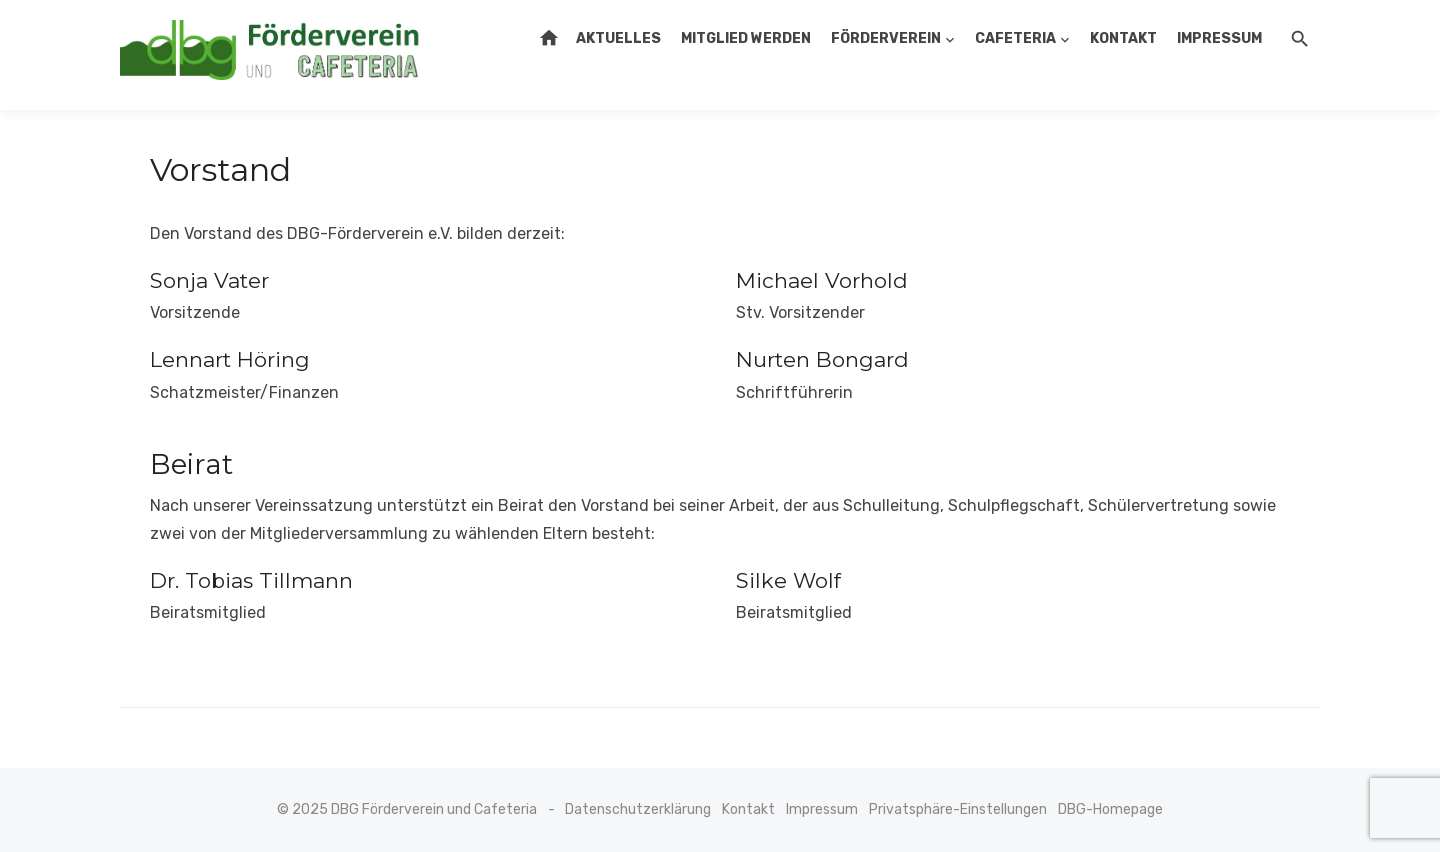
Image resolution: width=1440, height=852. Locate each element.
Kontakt (1123, 38)
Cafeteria (1015, 38)
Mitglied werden (746, 38)
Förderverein (886, 38)
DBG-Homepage (1110, 809)
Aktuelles (618, 38)
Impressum (1219, 38)
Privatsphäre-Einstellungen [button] (958, 809)
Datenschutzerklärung (638, 809)
